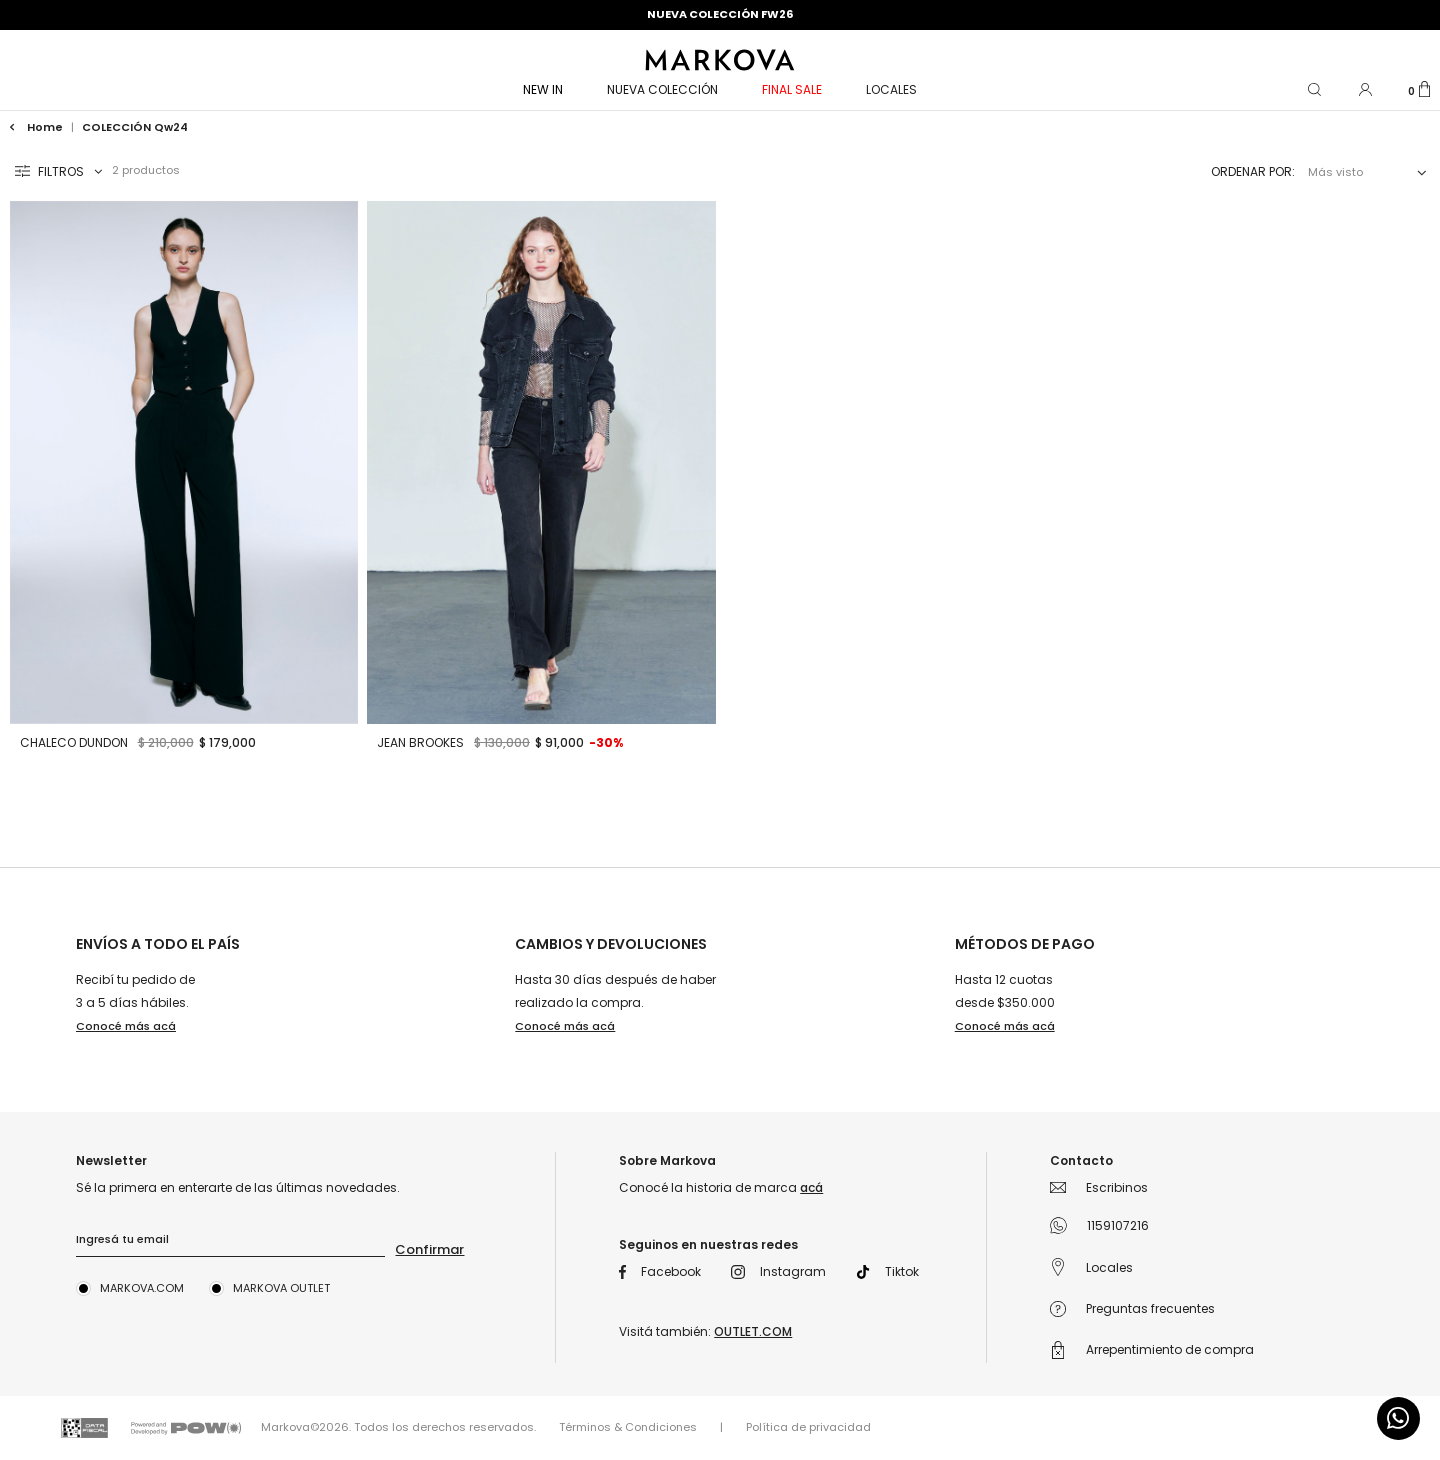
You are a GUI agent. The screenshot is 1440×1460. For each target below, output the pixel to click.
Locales (891, 89)
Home (38, 127)
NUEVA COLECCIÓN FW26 (720, 14)
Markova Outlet (281, 1288)
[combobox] (1363, 172)
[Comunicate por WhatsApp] (1398, 1418)
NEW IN (543, 89)
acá (811, 1187)
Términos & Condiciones (628, 1427)
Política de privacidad (808, 1427)
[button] (1316, 87)
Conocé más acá (126, 1026)
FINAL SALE (792, 89)
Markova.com (142, 1288)
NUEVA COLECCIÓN (662, 89)
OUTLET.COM (753, 1331)
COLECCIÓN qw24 (135, 127)
